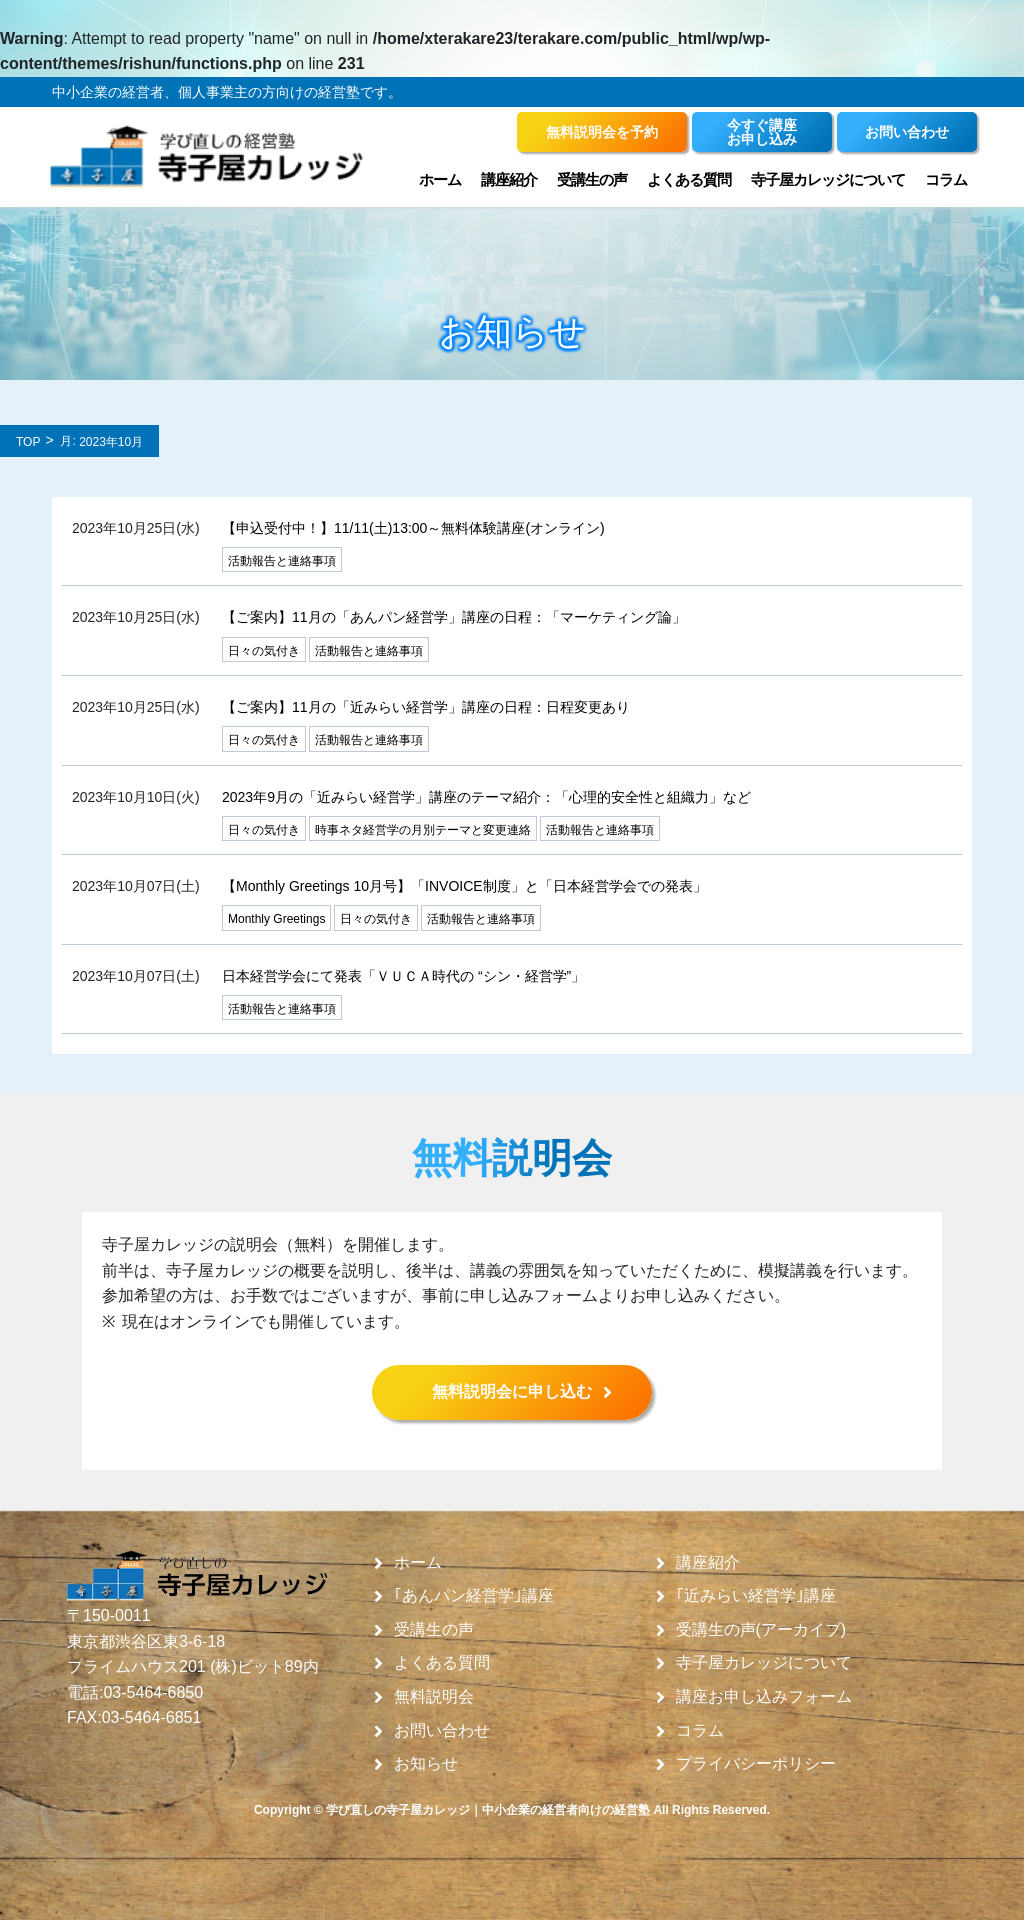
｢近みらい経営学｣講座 (756, 1596)
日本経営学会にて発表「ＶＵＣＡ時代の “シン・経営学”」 (403, 976)
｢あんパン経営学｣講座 (474, 1596)
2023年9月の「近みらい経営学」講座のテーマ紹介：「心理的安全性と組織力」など (486, 797)
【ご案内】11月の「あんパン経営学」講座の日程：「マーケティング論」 (454, 617)
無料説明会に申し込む (512, 1391)
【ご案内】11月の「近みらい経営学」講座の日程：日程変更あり (426, 707)
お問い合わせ (442, 1731)
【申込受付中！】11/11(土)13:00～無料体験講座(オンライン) (413, 528)
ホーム (440, 179)
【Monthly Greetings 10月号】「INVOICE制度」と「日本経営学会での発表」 (464, 886)
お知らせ (426, 1764)
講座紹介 (509, 179)
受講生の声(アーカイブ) (761, 1630)
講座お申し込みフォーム (764, 1697)
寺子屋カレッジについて (828, 179)
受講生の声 (592, 179)
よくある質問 (689, 179)
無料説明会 (434, 1697)
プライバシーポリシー (756, 1764)
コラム (946, 179)
